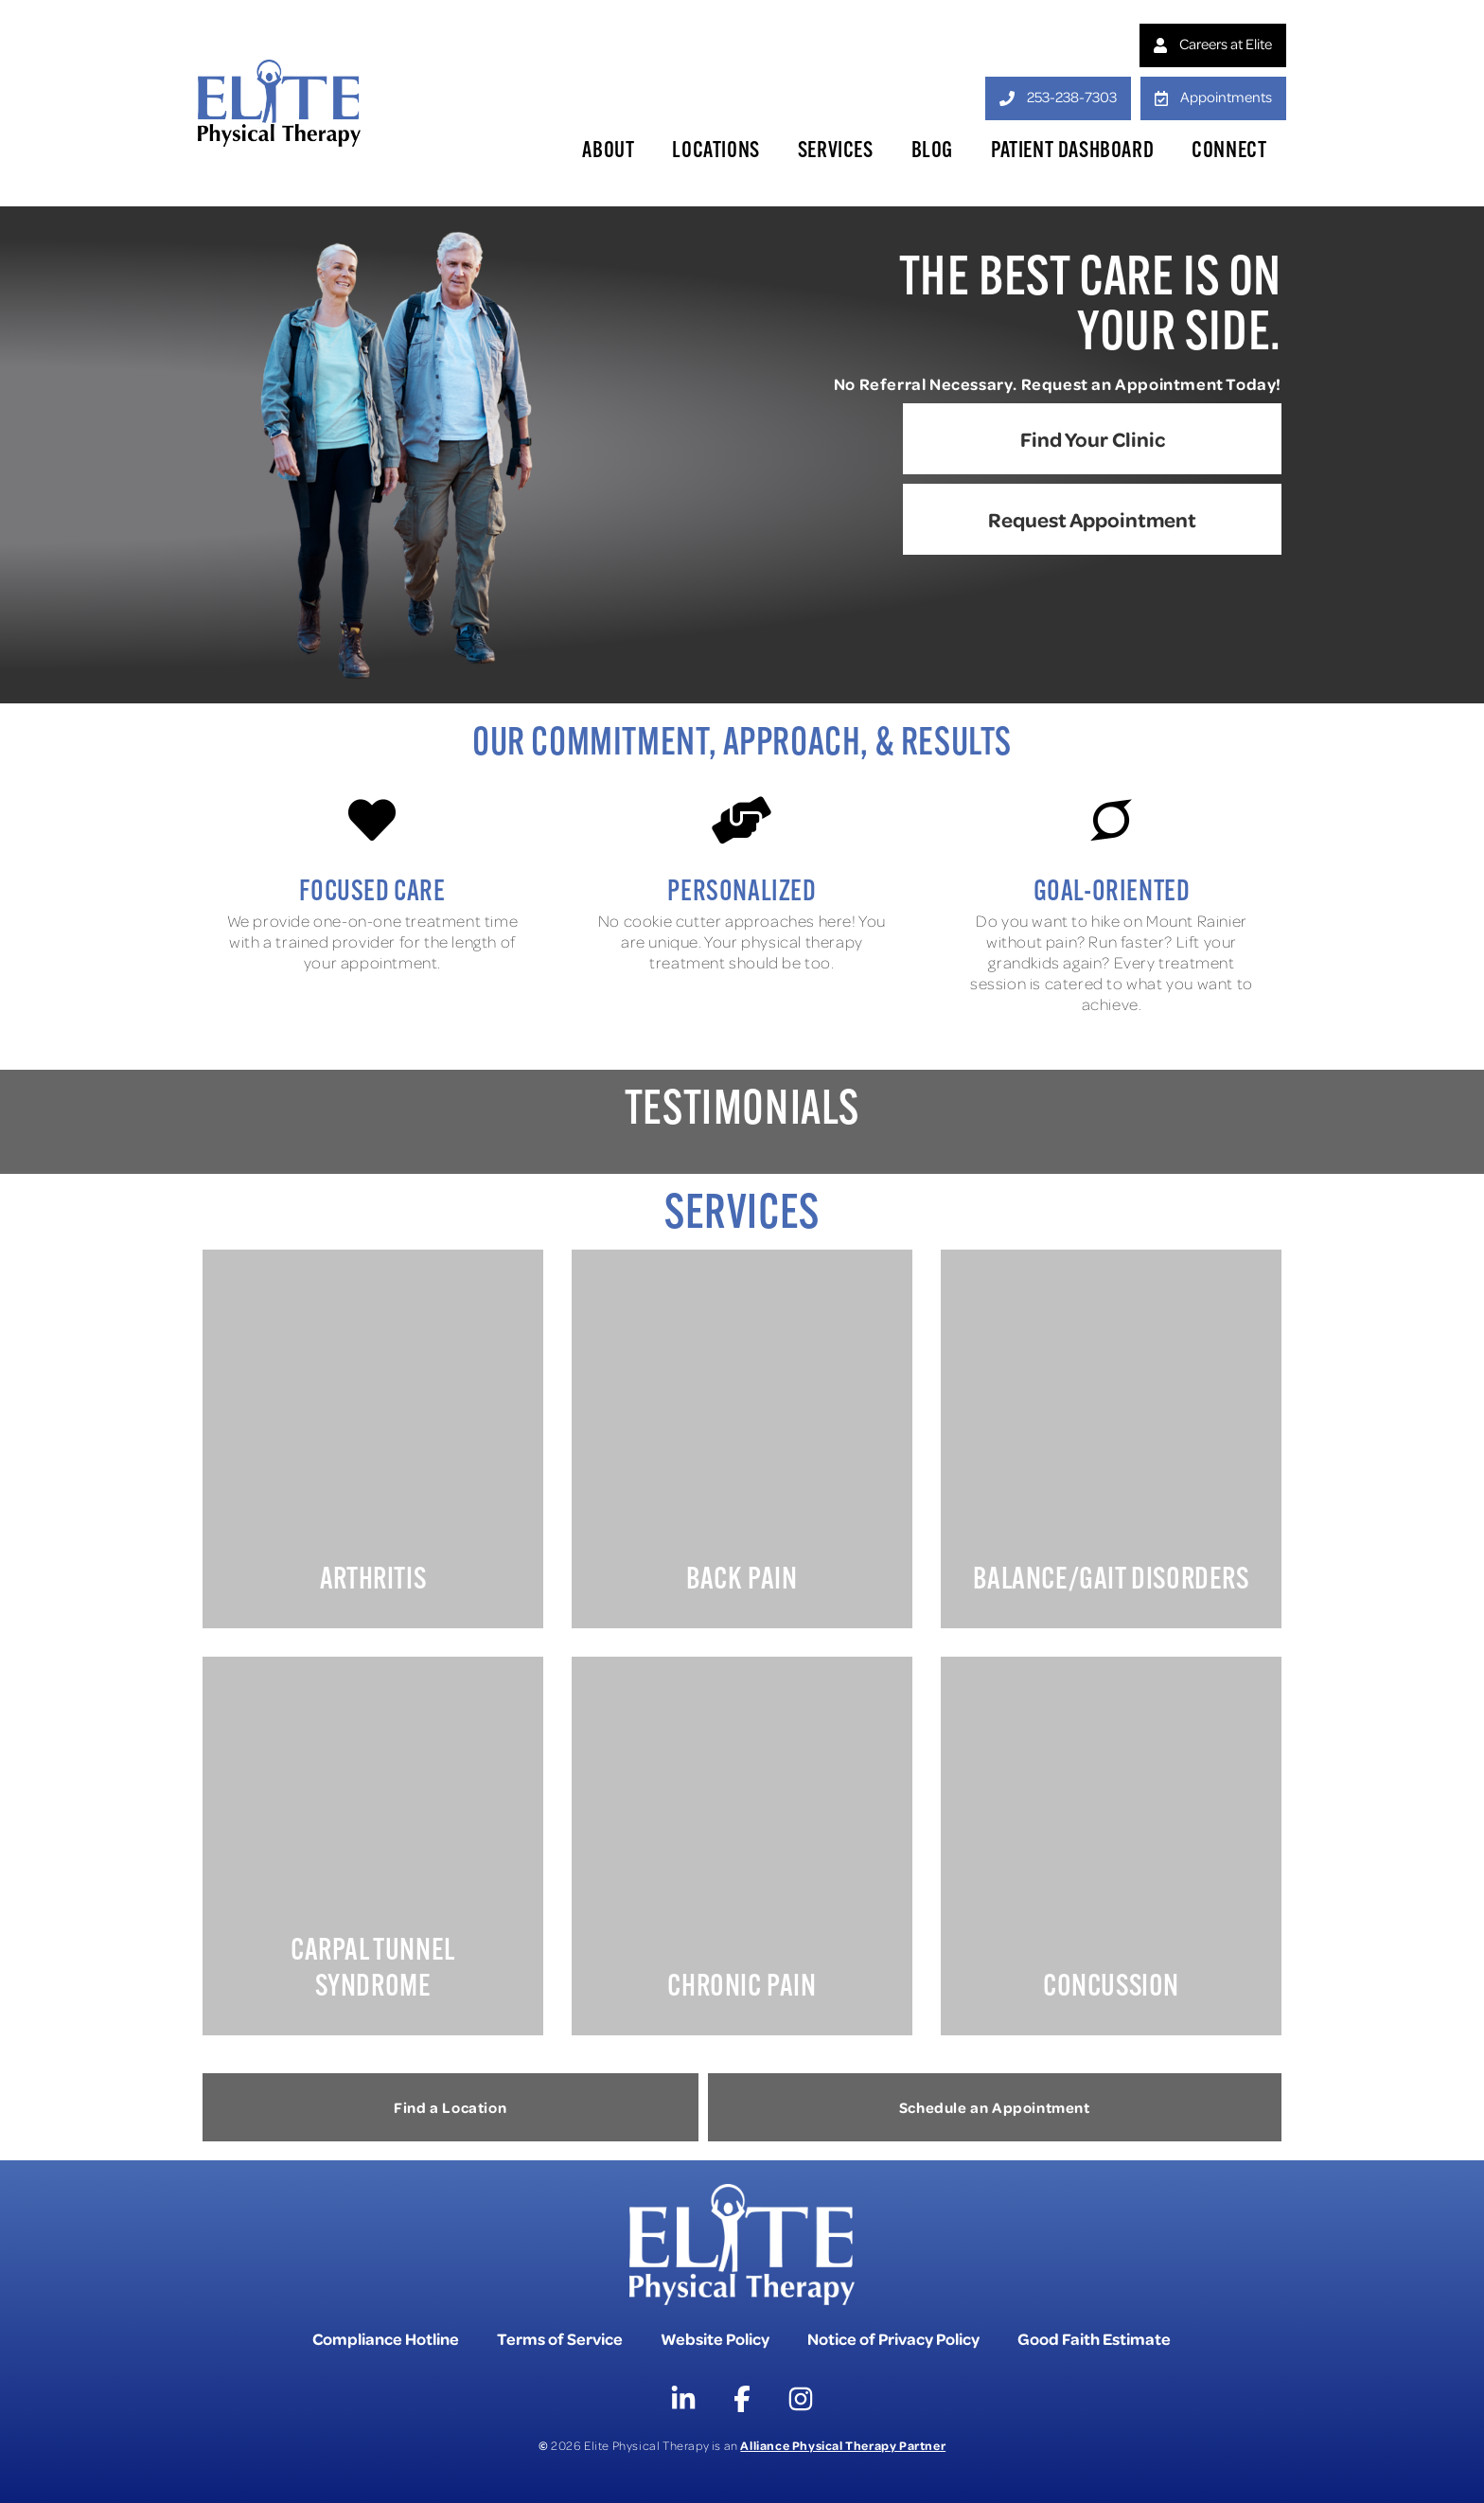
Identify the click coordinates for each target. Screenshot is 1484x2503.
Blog (932, 151)
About (608, 151)
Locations (715, 151)
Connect (1229, 151)
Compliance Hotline (385, 2338)
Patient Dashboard (1072, 151)
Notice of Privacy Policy (893, 2338)
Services (836, 151)
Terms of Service (560, 2338)
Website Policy (715, 2338)
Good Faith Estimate (1094, 2338)
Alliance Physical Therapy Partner (842, 2445)
